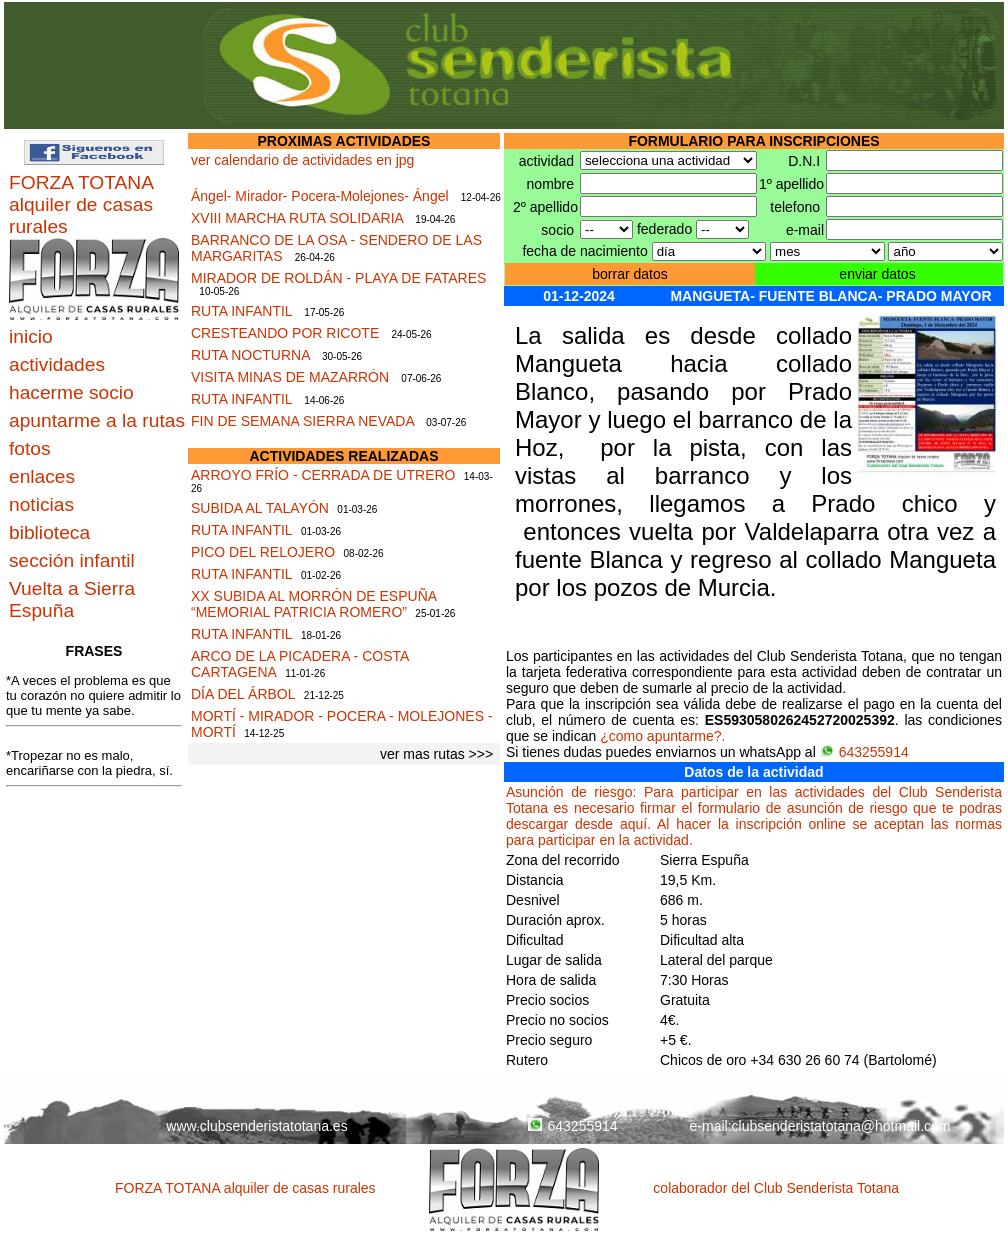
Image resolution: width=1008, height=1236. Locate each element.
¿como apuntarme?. (662, 736)
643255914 (864, 752)
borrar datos (629, 274)
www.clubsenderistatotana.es (256, 1126)
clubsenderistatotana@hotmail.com (841, 1126)
